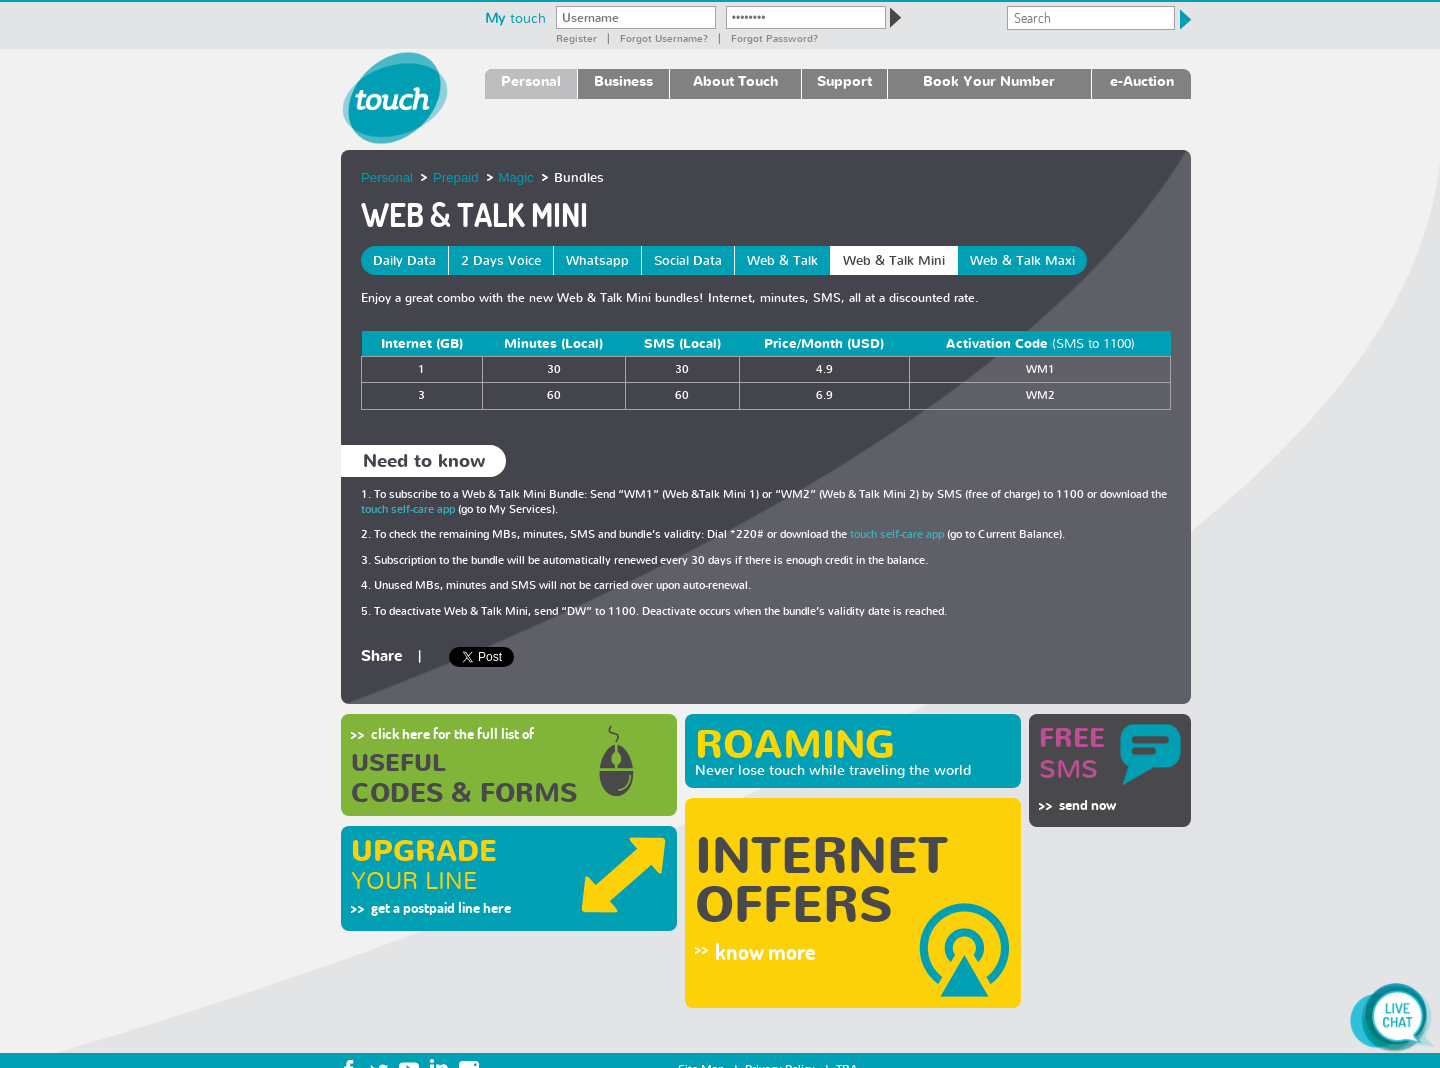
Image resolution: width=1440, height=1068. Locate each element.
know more (765, 952)
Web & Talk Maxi (1022, 260)
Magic (516, 177)
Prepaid (455, 177)
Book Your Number (989, 80)
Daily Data (404, 260)
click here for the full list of (452, 733)
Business (623, 80)
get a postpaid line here (441, 907)
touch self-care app (408, 509)
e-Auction (1142, 80)
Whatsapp (597, 260)
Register (576, 38)
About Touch (735, 80)
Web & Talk (782, 260)
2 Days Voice (501, 260)
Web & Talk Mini (894, 260)
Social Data (688, 260)
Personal (531, 80)
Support (844, 80)
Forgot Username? (664, 38)
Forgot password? (774, 38)
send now (1087, 804)
